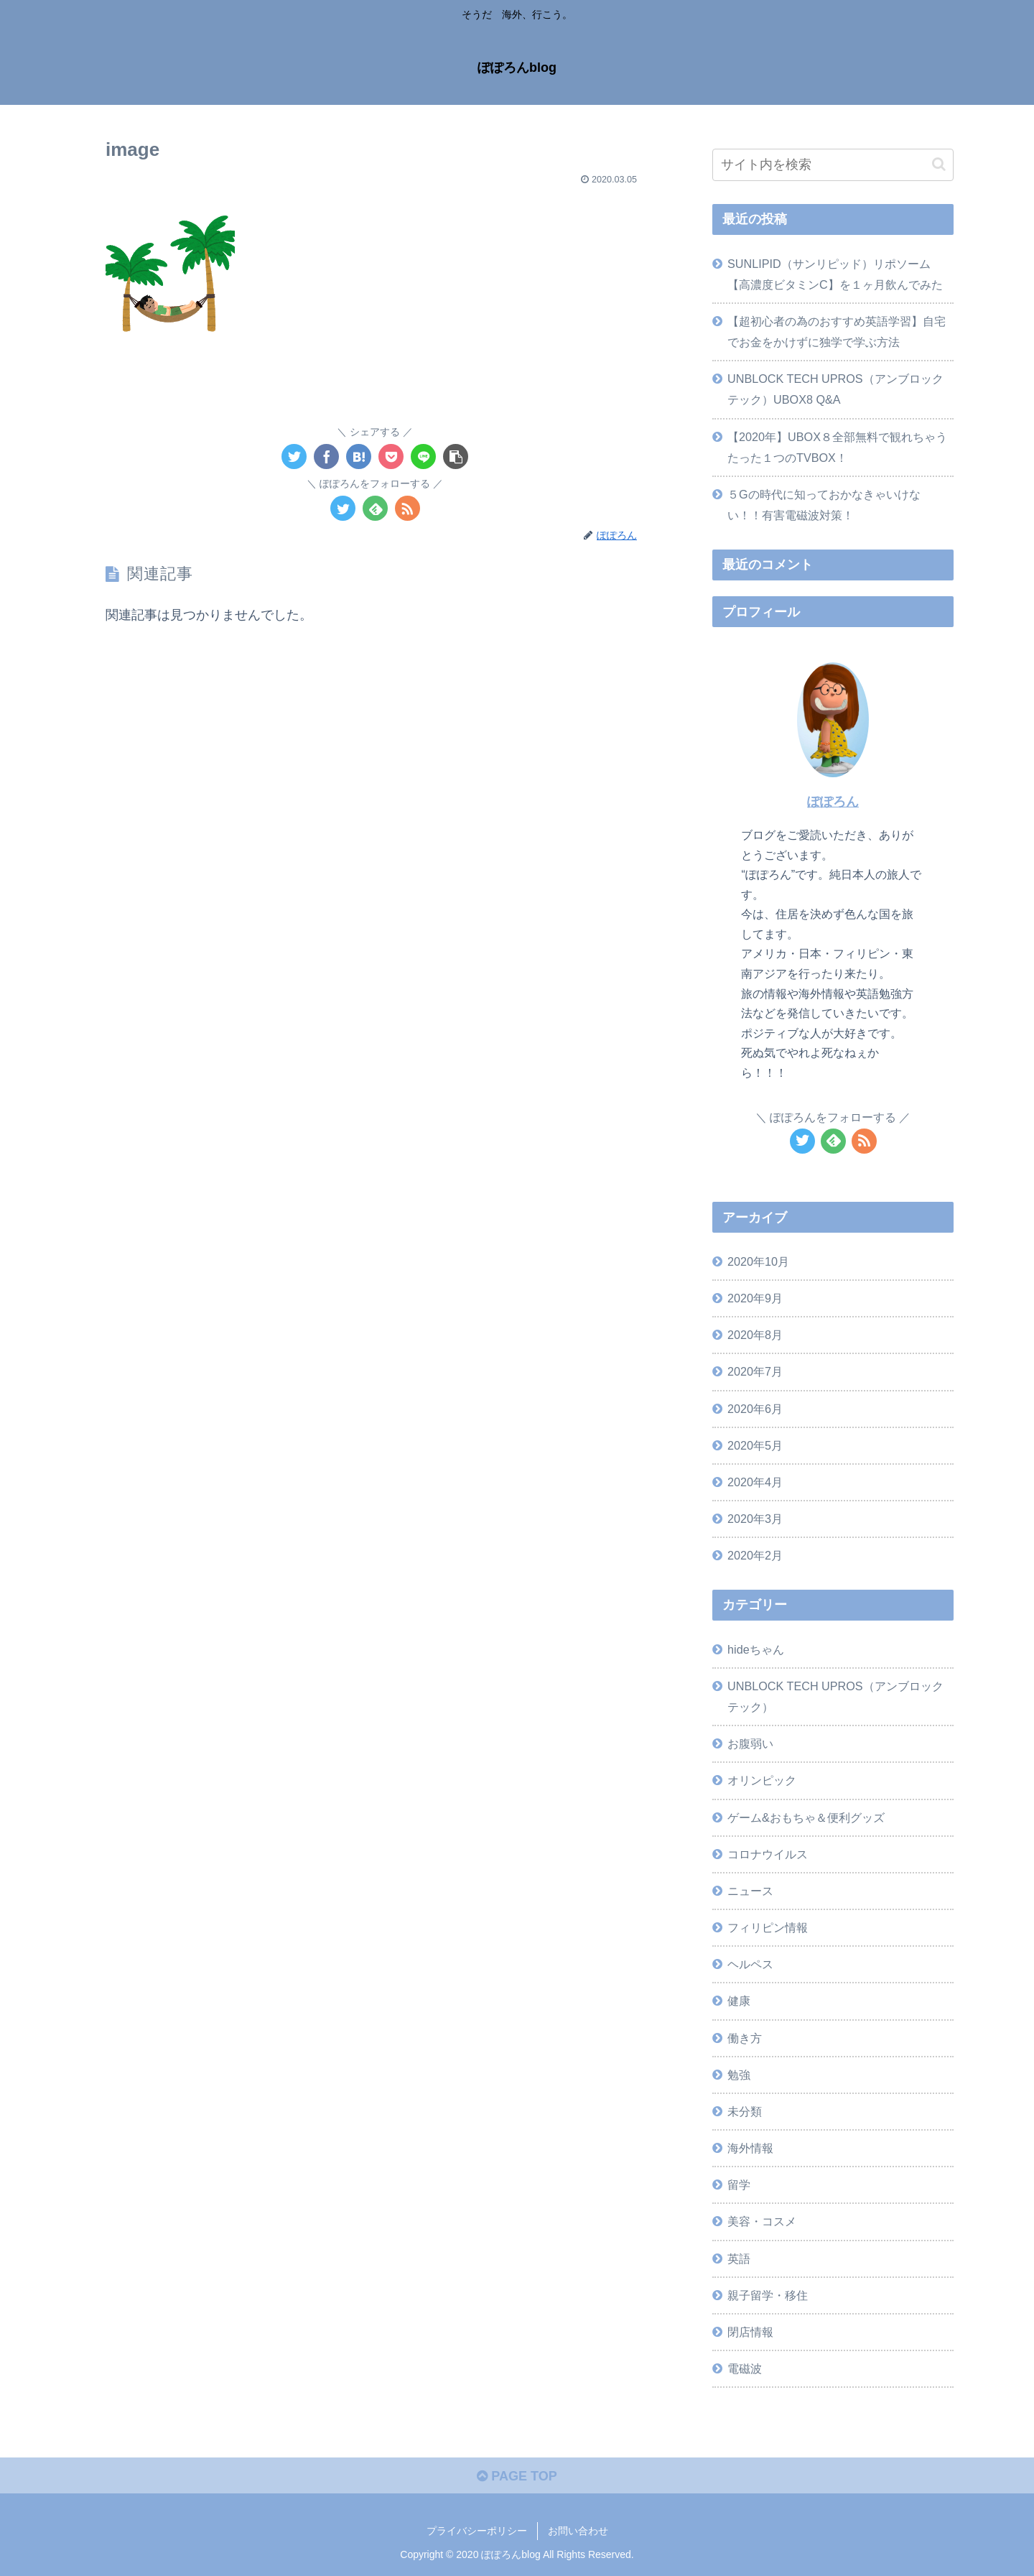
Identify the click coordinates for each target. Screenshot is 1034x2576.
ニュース (750, 1890)
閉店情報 (750, 2331)
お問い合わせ (578, 2530)
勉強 (738, 2074)
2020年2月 (755, 1555)
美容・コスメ (761, 2221)
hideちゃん (755, 1649)
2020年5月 (755, 1445)
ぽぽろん (833, 801)
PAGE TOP (516, 2476)
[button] (938, 164)
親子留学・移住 (767, 2295)
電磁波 (744, 2368)
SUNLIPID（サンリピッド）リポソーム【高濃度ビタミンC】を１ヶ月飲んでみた (835, 274)
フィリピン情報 (767, 1927)
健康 (738, 2000)
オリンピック (761, 1780)
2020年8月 (755, 1334)
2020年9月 (755, 1298)
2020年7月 (755, 1371)
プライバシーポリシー (477, 2530)
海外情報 (750, 2147)
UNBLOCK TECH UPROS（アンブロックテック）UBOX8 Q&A (835, 389)
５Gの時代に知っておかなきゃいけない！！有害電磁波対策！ (824, 505)
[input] (833, 165)
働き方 (744, 2037)
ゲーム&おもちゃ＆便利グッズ (806, 1817)
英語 (738, 2258)
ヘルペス (750, 1964)
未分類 (744, 2111)
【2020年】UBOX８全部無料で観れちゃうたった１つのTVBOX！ (837, 447)
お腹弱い (750, 1743)
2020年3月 (755, 1518)
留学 (738, 2184)
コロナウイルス (767, 1854)
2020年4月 (755, 1481)
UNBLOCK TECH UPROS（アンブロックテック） (835, 1696)
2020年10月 (758, 1261)
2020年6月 (755, 1408)
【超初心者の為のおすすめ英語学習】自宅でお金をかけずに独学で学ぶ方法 (836, 331)
